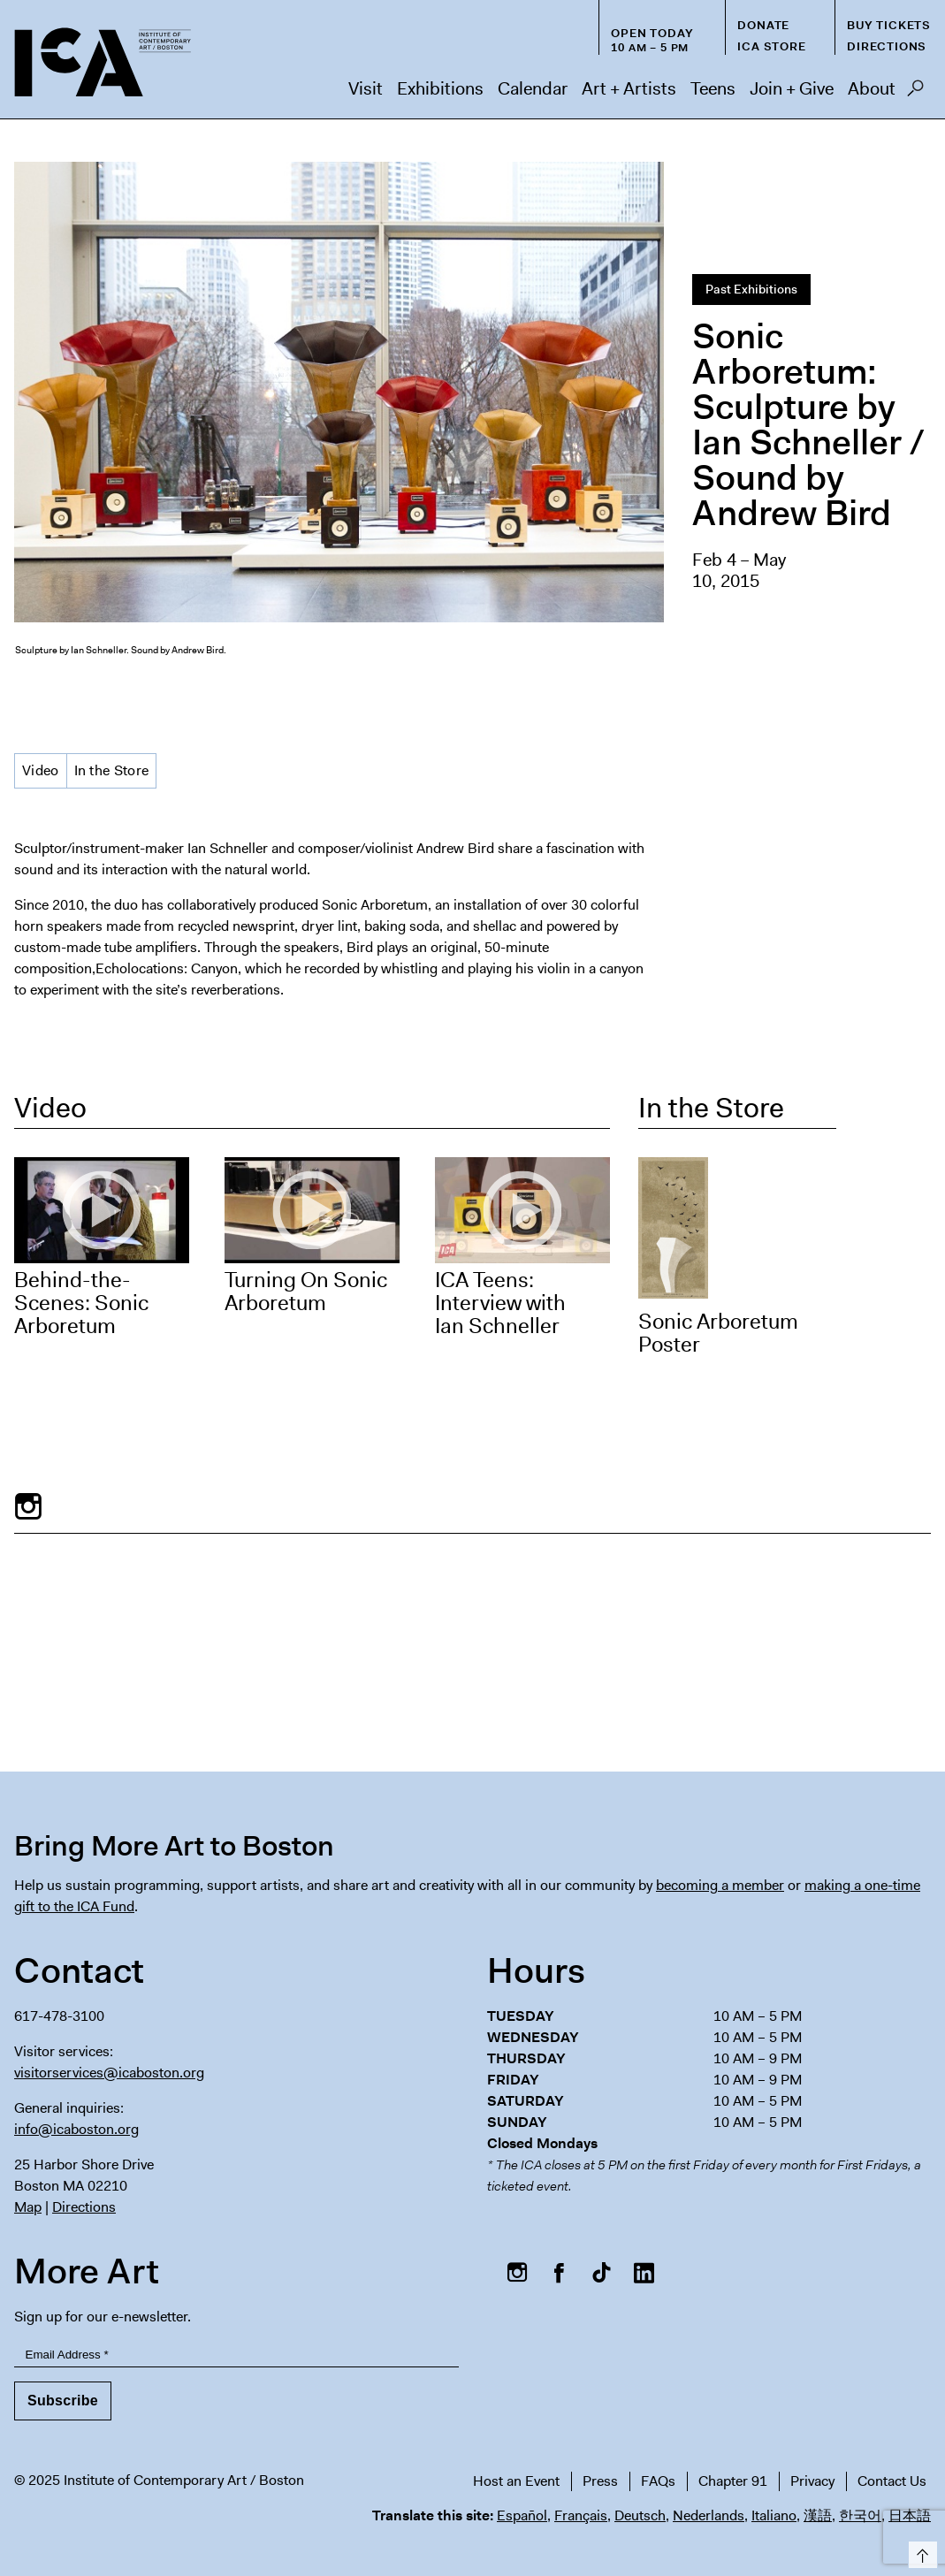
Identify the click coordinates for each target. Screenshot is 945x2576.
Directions (886, 46)
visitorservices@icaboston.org (109, 2072)
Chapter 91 (732, 2481)
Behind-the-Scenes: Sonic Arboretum (81, 1303)
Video (40, 770)
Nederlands (708, 2515)
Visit (365, 88)
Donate (763, 25)
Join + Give (792, 88)
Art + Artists (629, 88)
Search (915, 93)
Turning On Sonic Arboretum (306, 1291)
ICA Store (771, 46)
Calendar (533, 88)
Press (600, 2481)
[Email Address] (236, 2354)
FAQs (658, 2481)
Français (580, 2515)
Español (522, 2515)
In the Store (111, 770)
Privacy (812, 2481)
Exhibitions (440, 88)
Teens (712, 88)
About (871, 88)
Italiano (773, 2515)
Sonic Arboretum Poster (718, 1333)
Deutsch (640, 2515)
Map (28, 2207)
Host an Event (516, 2481)
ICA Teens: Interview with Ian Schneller (500, 1303)
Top (920, 2551)
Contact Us (891, 2481)
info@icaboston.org (76, 2129)
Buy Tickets (889, 25)
